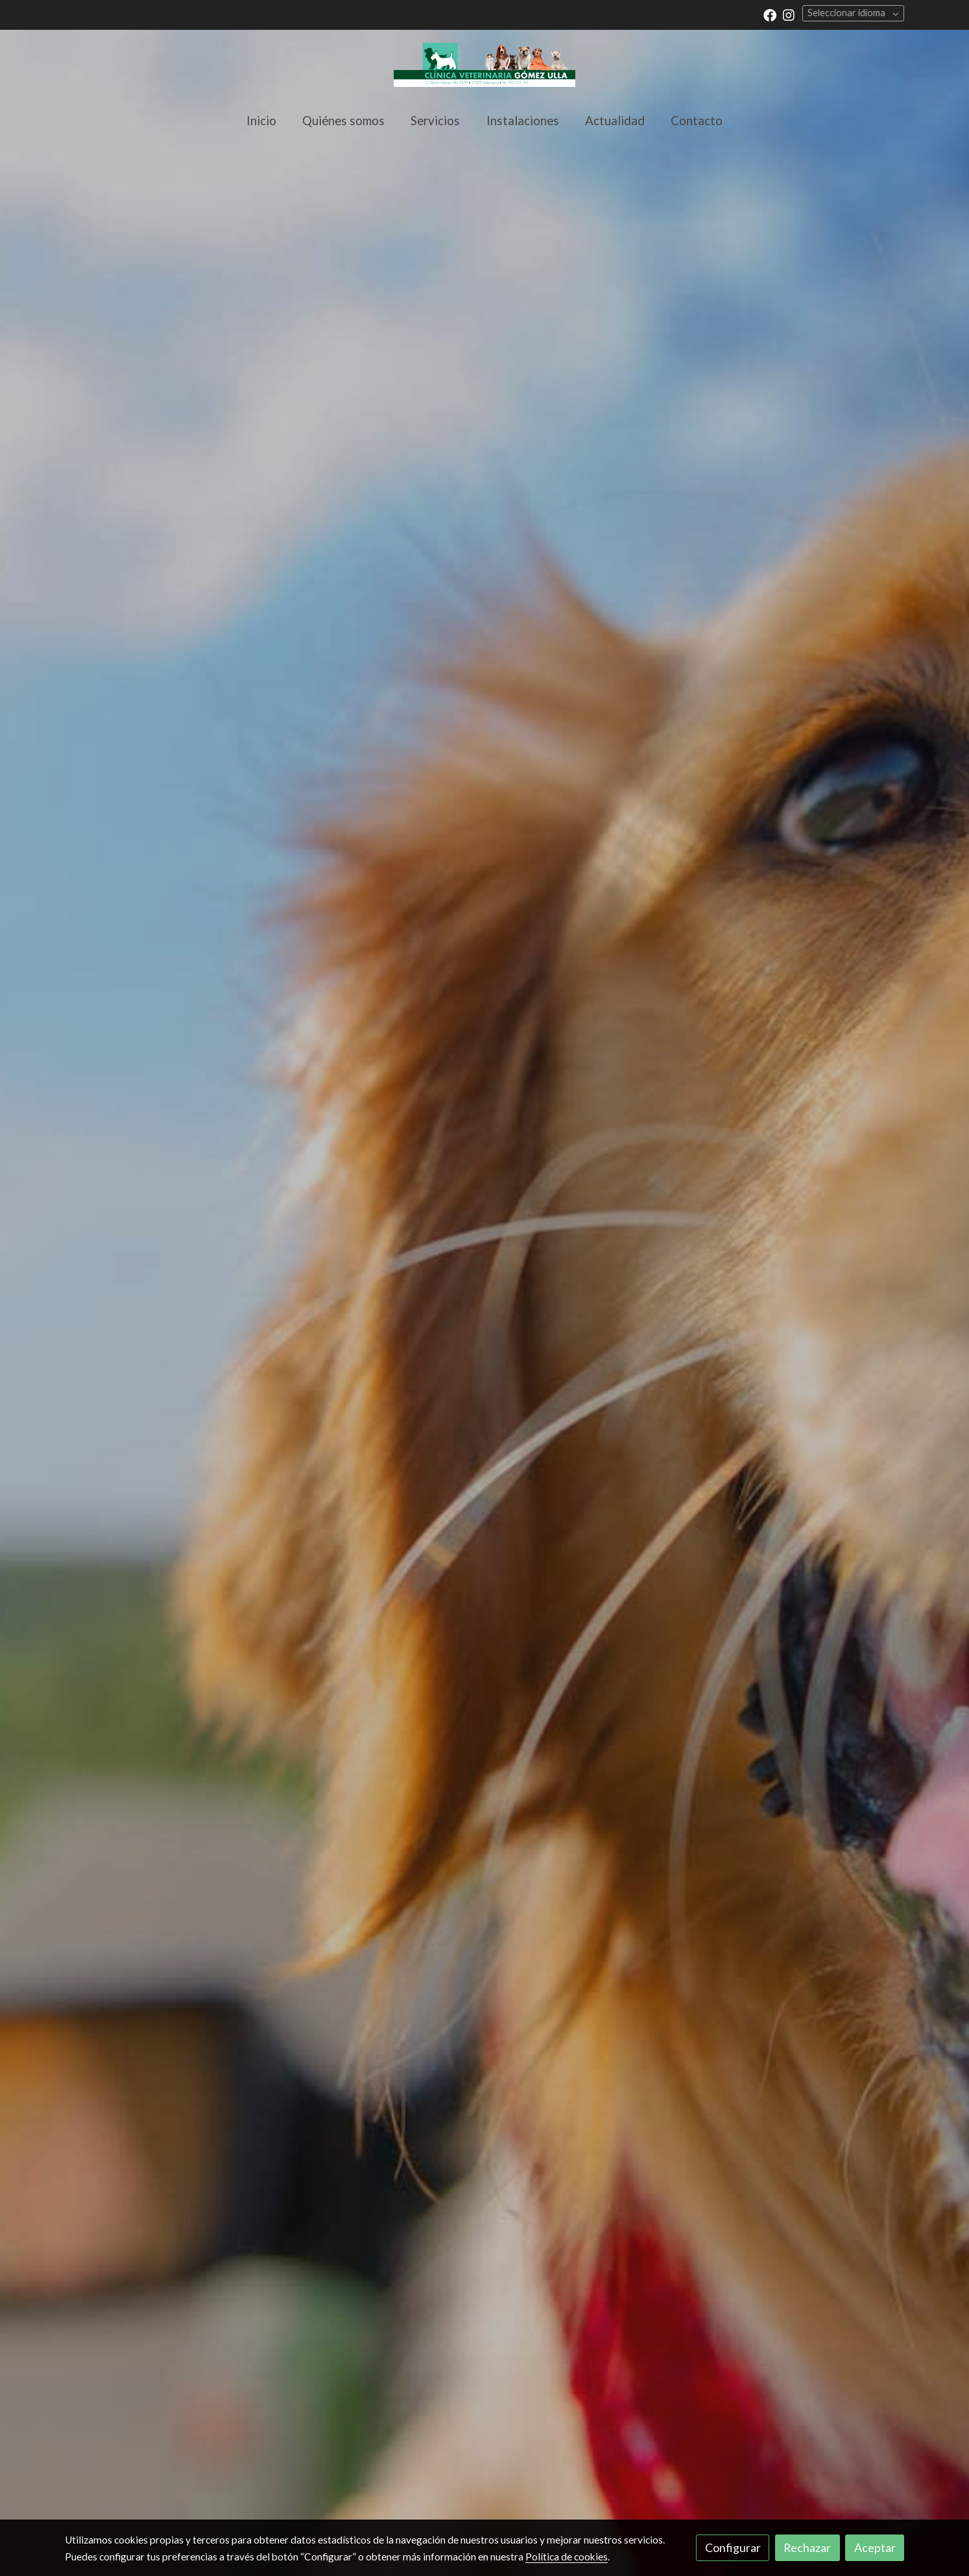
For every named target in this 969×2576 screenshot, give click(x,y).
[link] (484, 65)
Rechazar (807, 2547)
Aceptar (875, 2547)
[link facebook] (769, 14)
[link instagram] (789, 14)
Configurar (733, 2547)
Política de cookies (566, 2556)
